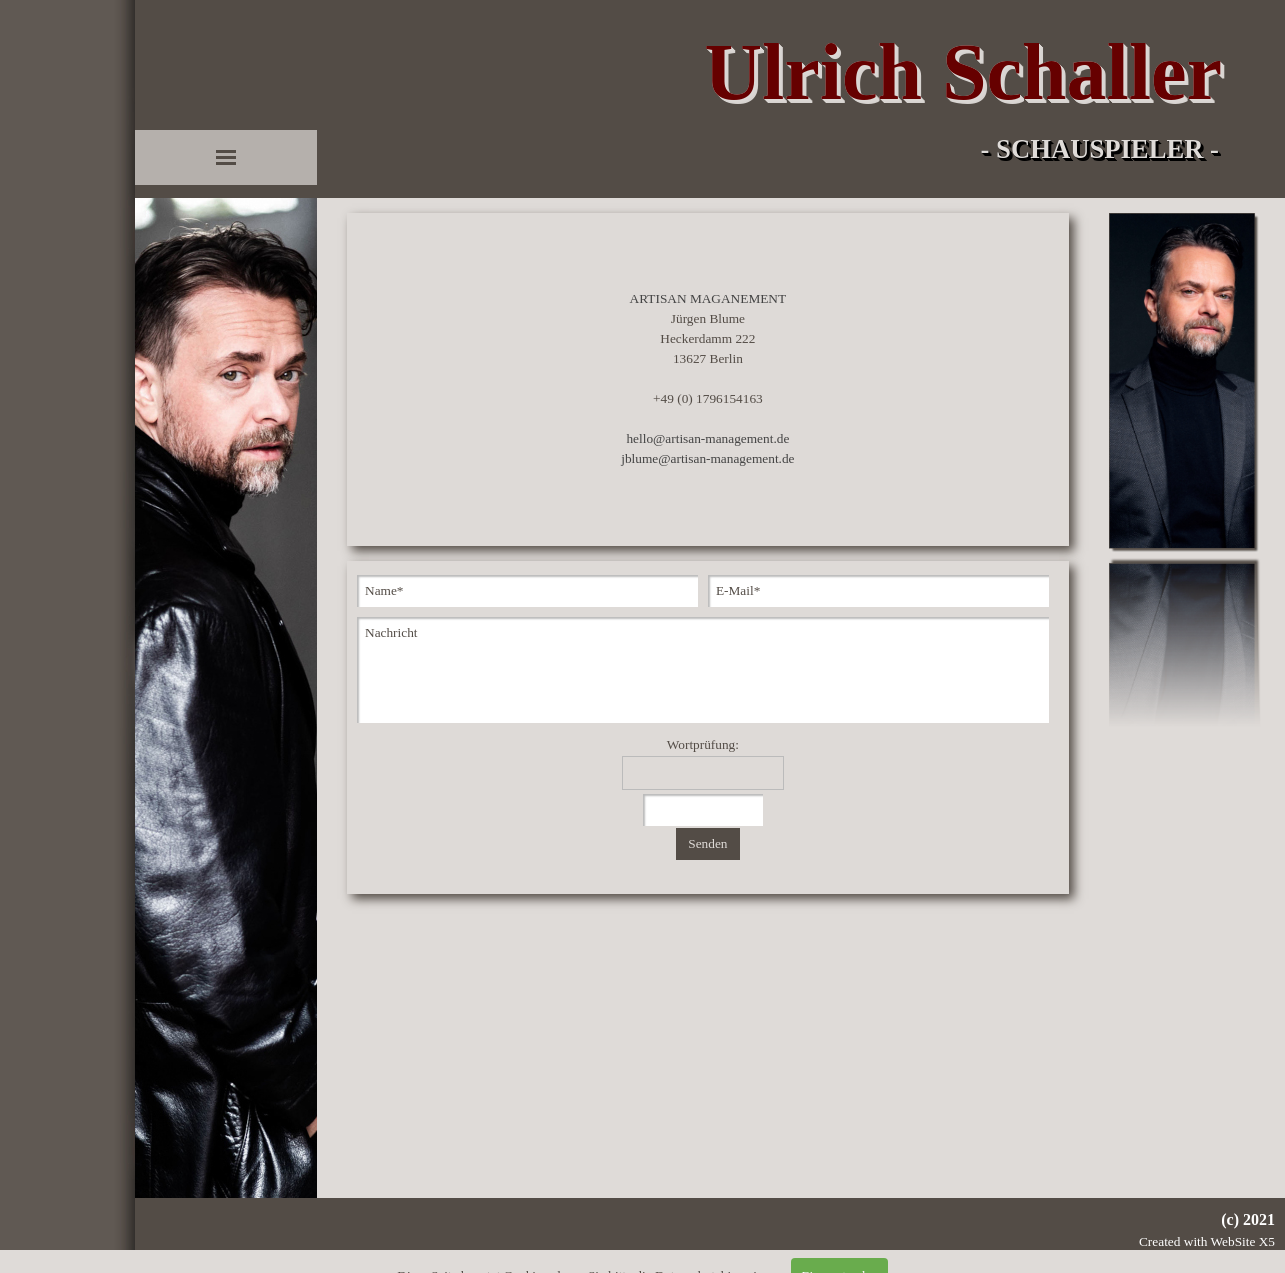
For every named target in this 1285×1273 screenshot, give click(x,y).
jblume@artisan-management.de (707, 458)
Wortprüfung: (703, 744)
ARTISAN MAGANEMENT (708, 298)
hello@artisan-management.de (707, 438)
